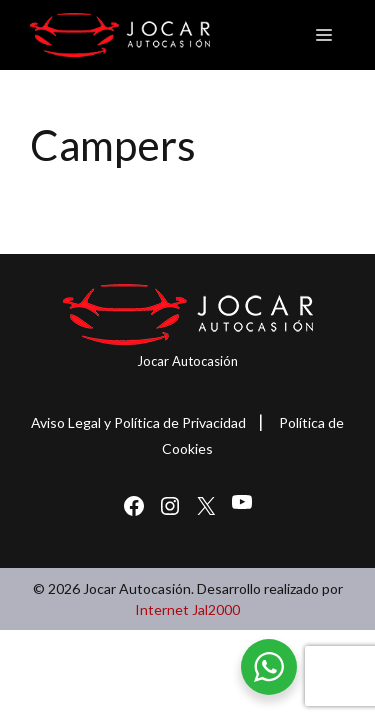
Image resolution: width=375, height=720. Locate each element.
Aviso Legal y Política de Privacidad (138, 422)
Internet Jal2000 (187, 609)
